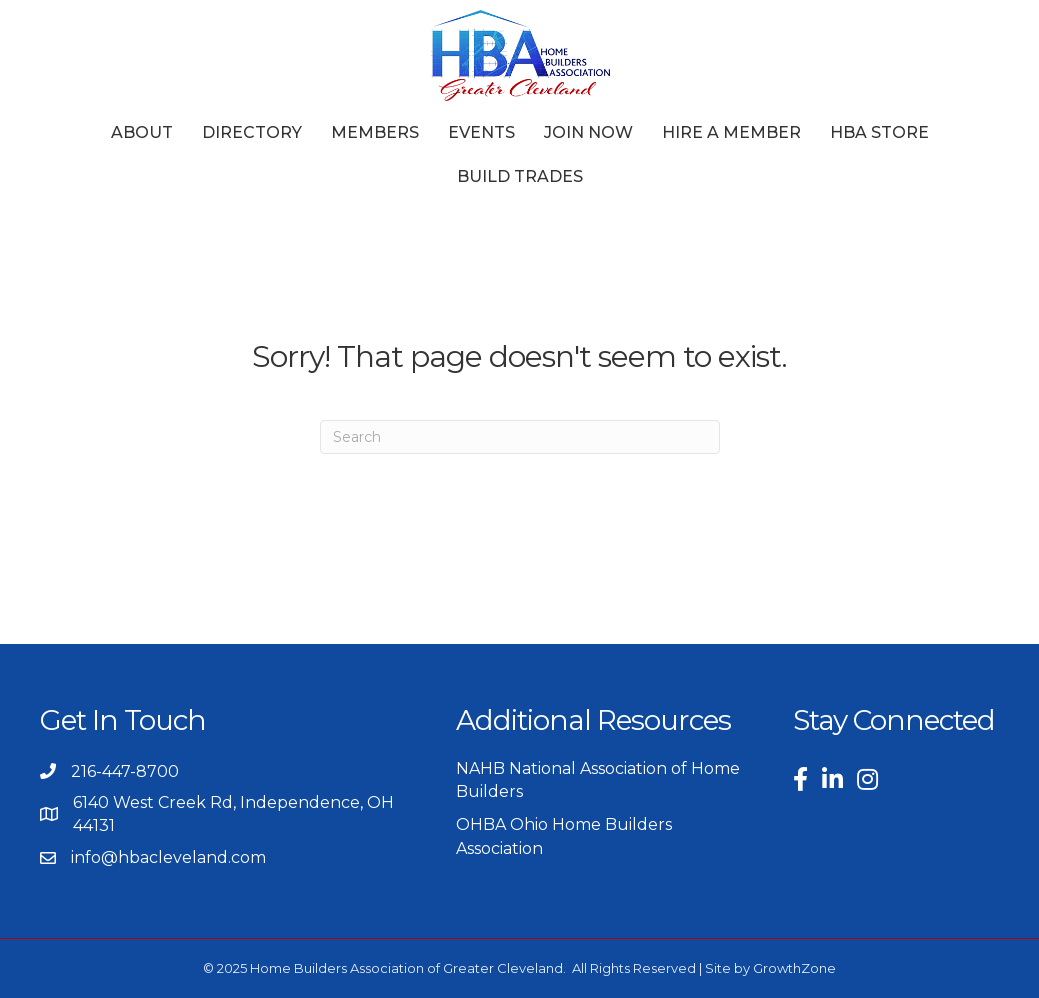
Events (481, 132)
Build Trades (520, 176)
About (142, 132)
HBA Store (879, 132)
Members (375, 132)
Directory (252, 132)
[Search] (520, 437)
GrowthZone (794, 968)
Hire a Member (731, 132)
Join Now (588, 132)
